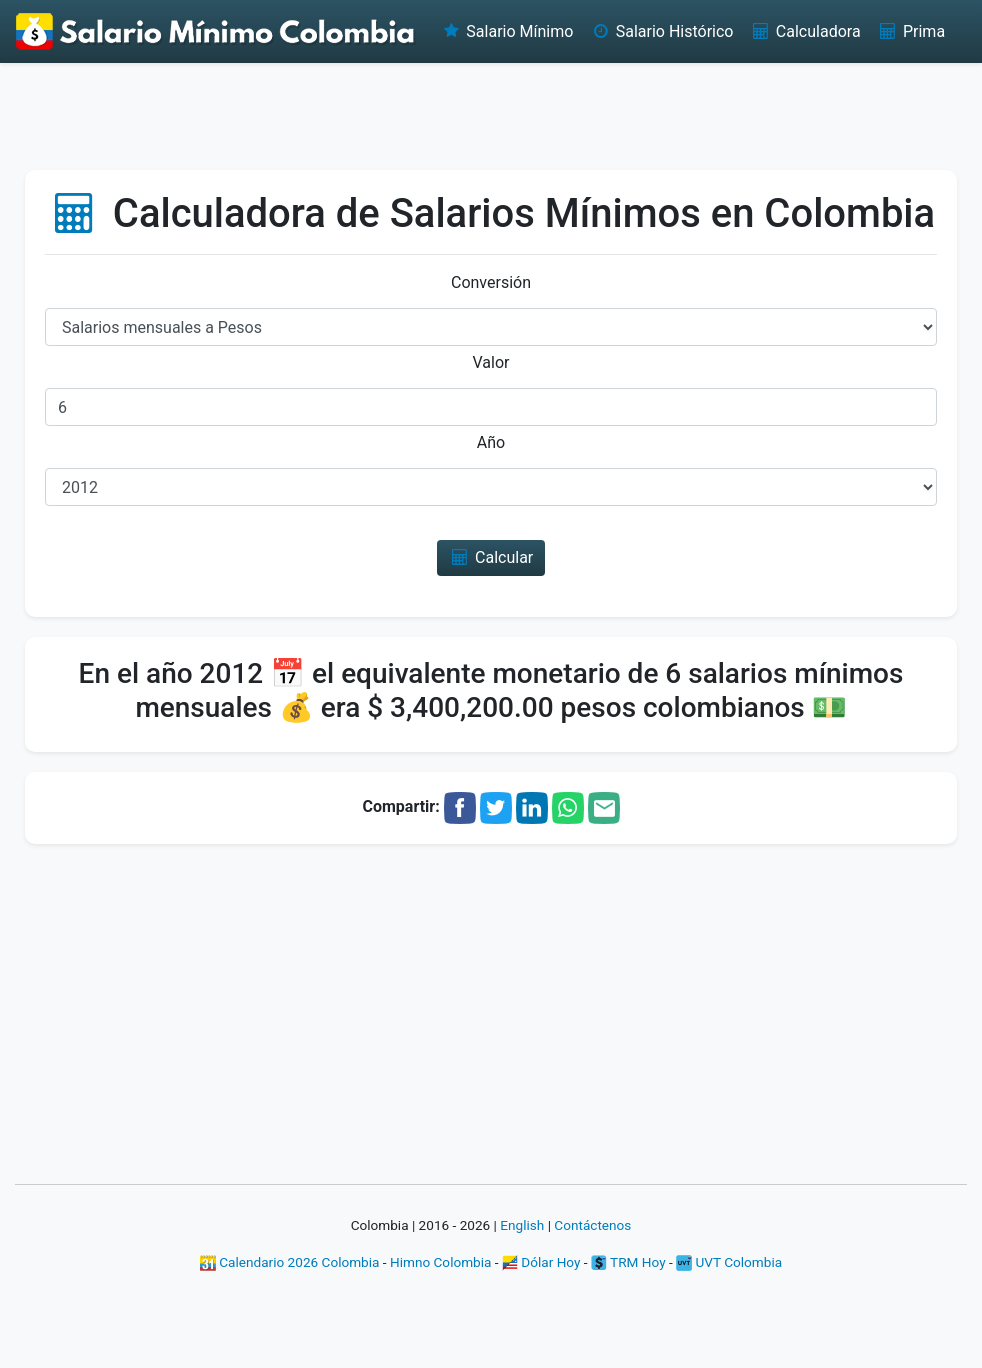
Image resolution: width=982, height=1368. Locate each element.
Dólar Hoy (541, 1262)
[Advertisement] (491, 115)
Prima (911, 31)
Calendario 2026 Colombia (290, 1262)
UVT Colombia (729, 1262)
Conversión (491, 282)
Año (491, 442)
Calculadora (804, 31)
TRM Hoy (628, 1262)
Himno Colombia (440, 1262)
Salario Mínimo (506, 31)
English (522, 1225)
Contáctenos (592, 1225)
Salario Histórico (661, 31)
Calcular (491, 557)
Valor (491, 362)
